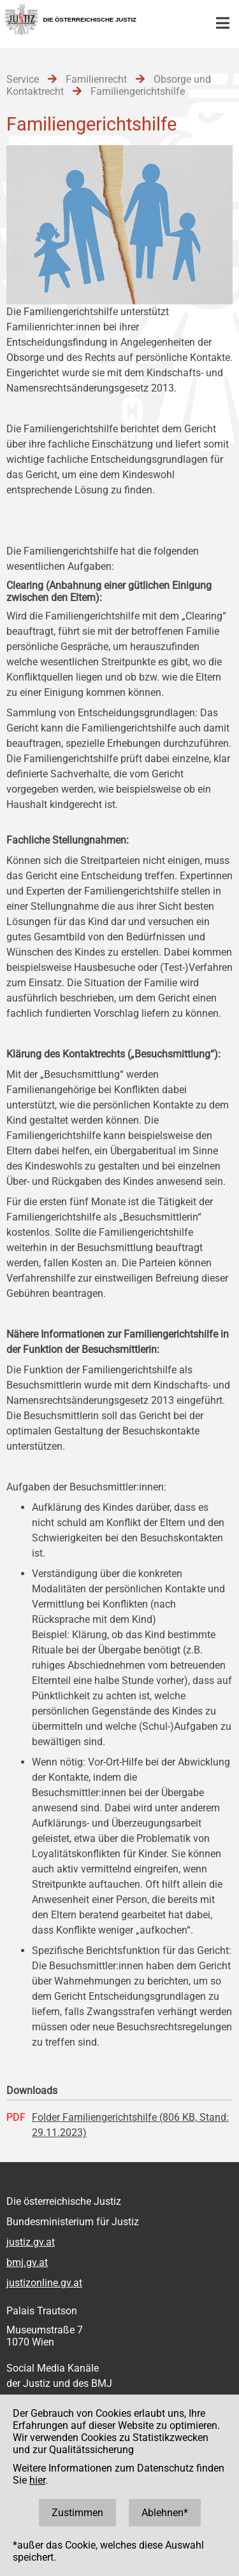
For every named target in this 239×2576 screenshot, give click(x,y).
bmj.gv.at (27, 2262)
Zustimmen (77, 2513)
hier (37, 2480)
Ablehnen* (164, 2513)
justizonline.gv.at (44, 2283)
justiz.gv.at (30, 2242)
